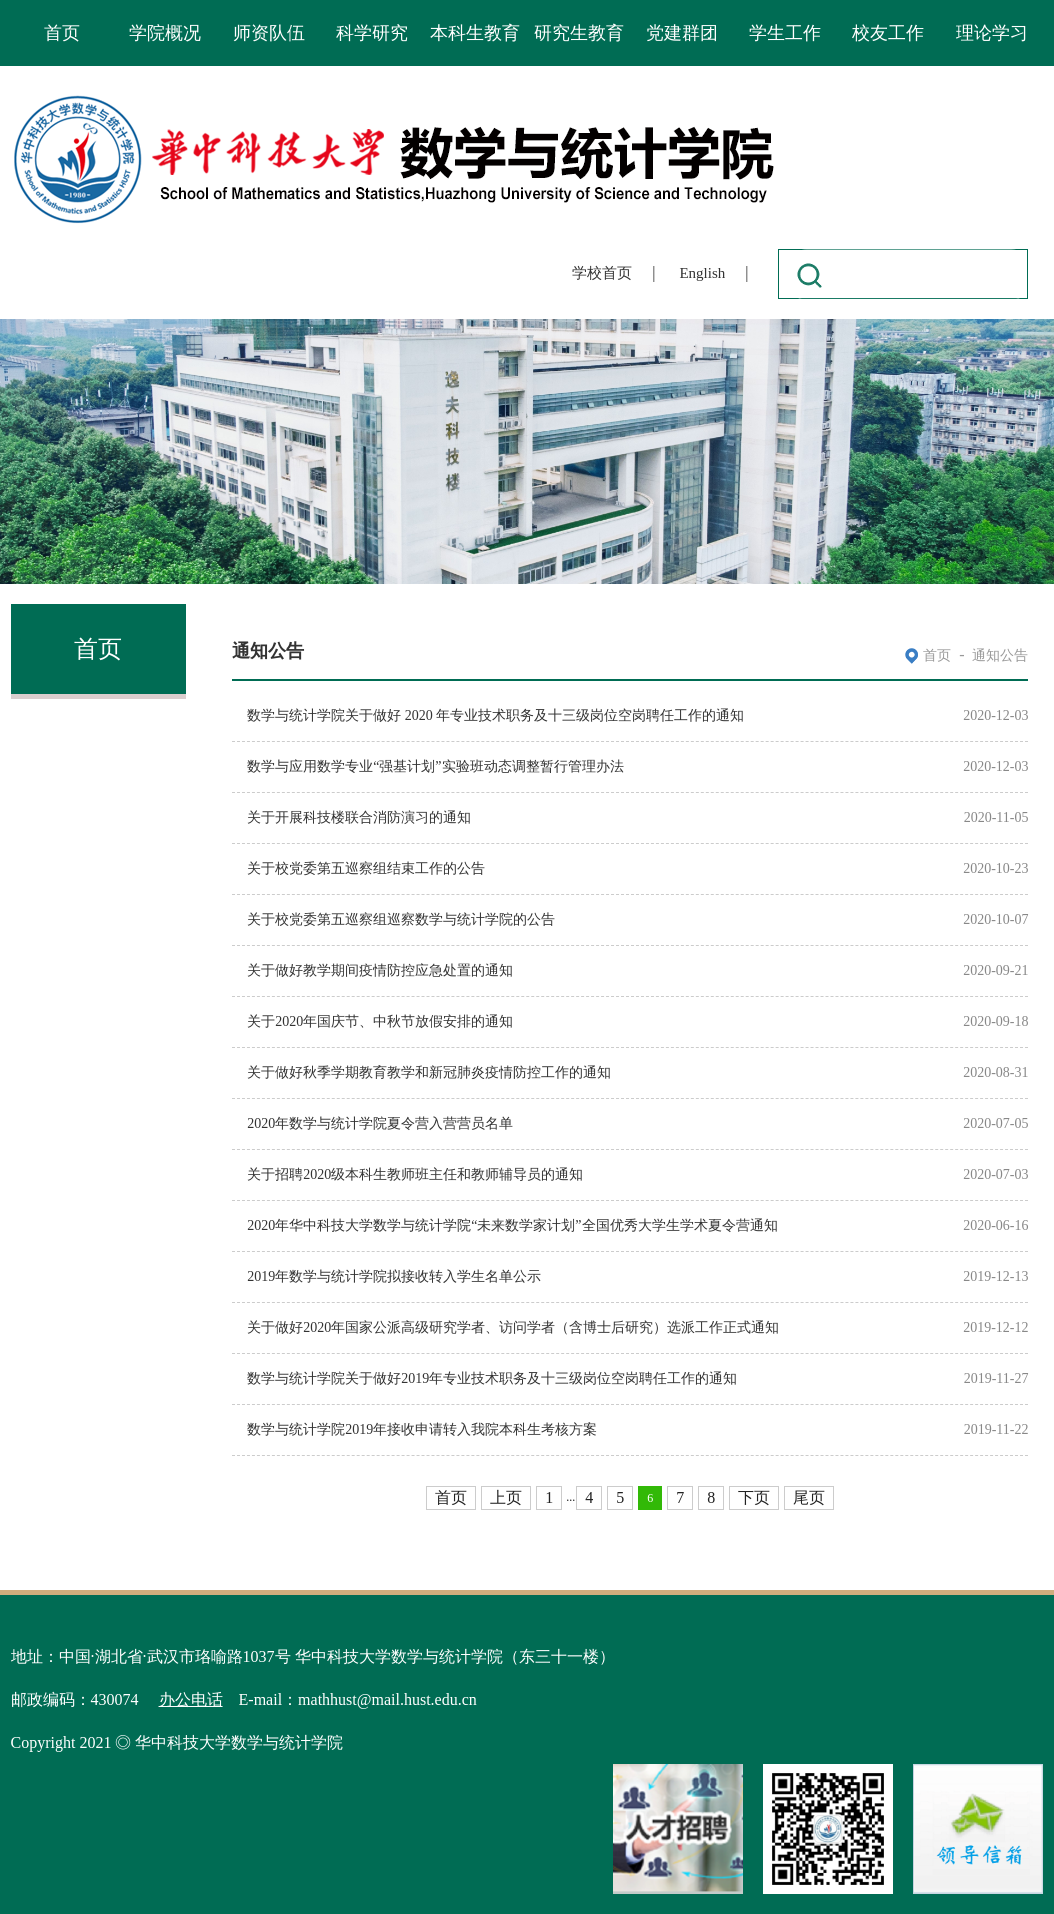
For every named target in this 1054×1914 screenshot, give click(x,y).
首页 (62, 33)
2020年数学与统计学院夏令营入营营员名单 (380, 1123)
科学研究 (372, 33)
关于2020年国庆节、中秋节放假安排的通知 (380, 1021)
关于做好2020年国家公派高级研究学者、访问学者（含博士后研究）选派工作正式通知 (513, 1327)
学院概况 (165, 33)
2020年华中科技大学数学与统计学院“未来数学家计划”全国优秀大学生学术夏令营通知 (512, 1225)
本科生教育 (475, 33)
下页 (754, 1497)
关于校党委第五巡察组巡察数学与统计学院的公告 (401, 919)
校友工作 (888, 33)
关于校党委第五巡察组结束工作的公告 (366, 868)
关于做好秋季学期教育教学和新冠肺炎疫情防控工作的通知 (429, 1072)
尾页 (809, 1497)
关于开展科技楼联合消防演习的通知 (359, 817)
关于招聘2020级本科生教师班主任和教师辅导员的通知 (415, 1174)
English (702, 273)
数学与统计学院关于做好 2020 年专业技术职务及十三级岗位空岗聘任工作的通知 (495, 715)
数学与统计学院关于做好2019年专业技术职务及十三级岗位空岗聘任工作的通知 (492, 1378)
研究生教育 (579, 33)
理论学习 (992, 33)
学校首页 (602, 273)
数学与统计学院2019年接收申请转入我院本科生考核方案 (422, 1429)
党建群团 (682, 33)
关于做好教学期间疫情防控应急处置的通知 (380, 970)
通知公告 (1000, 655)
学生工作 (785, 33)
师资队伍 (269, 33)
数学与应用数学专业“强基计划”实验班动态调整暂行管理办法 (435, 766)
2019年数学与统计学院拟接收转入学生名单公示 (394, 1276)
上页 (506, 1497)
